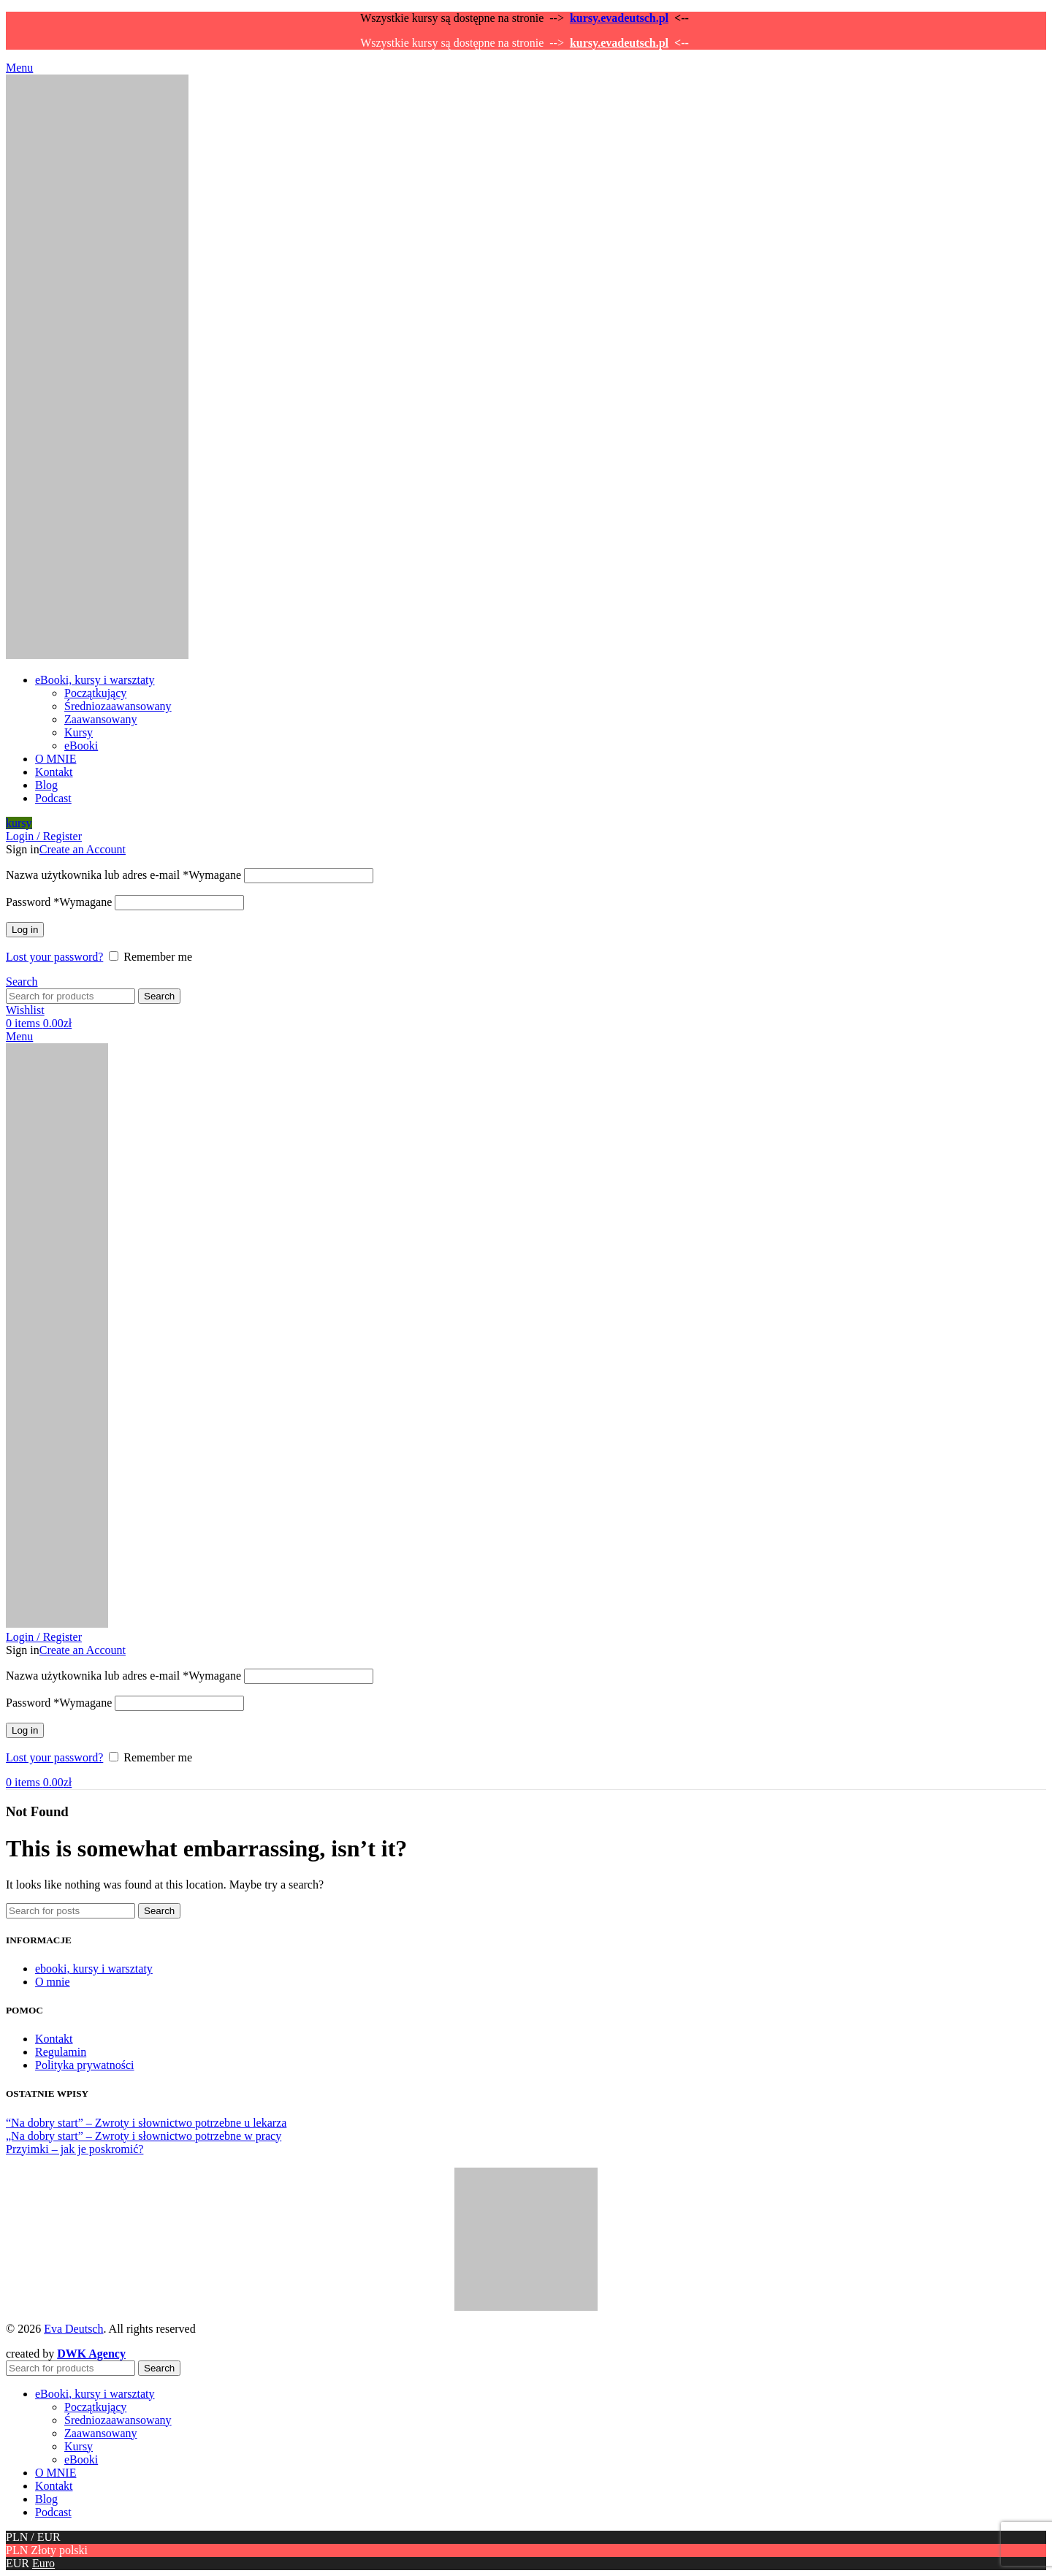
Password (59, 902)
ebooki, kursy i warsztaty (94, 1968)
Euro (43, 2563)
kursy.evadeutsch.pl (619, 18)
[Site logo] (97, 655)
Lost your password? (54, 956)
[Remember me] (113, 956)
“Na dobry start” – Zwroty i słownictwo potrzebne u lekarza (146, 2122)
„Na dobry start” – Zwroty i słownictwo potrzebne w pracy (143, 2136)
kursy (19, 823)
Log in (25, 929)
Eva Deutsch (73, 2328)
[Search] (22, 981)
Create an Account (82, 849)
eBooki (81, 745)
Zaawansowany (100, 719)
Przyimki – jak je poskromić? (74, 2149)
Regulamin (60, 2052)
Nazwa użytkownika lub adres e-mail (123, 875)
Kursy (78, 732)
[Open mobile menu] (19, 67)
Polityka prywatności (84, 2065)
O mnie (52, 1981)
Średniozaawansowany (118, 706)
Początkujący (95, 693)
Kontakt (54, 2038)
